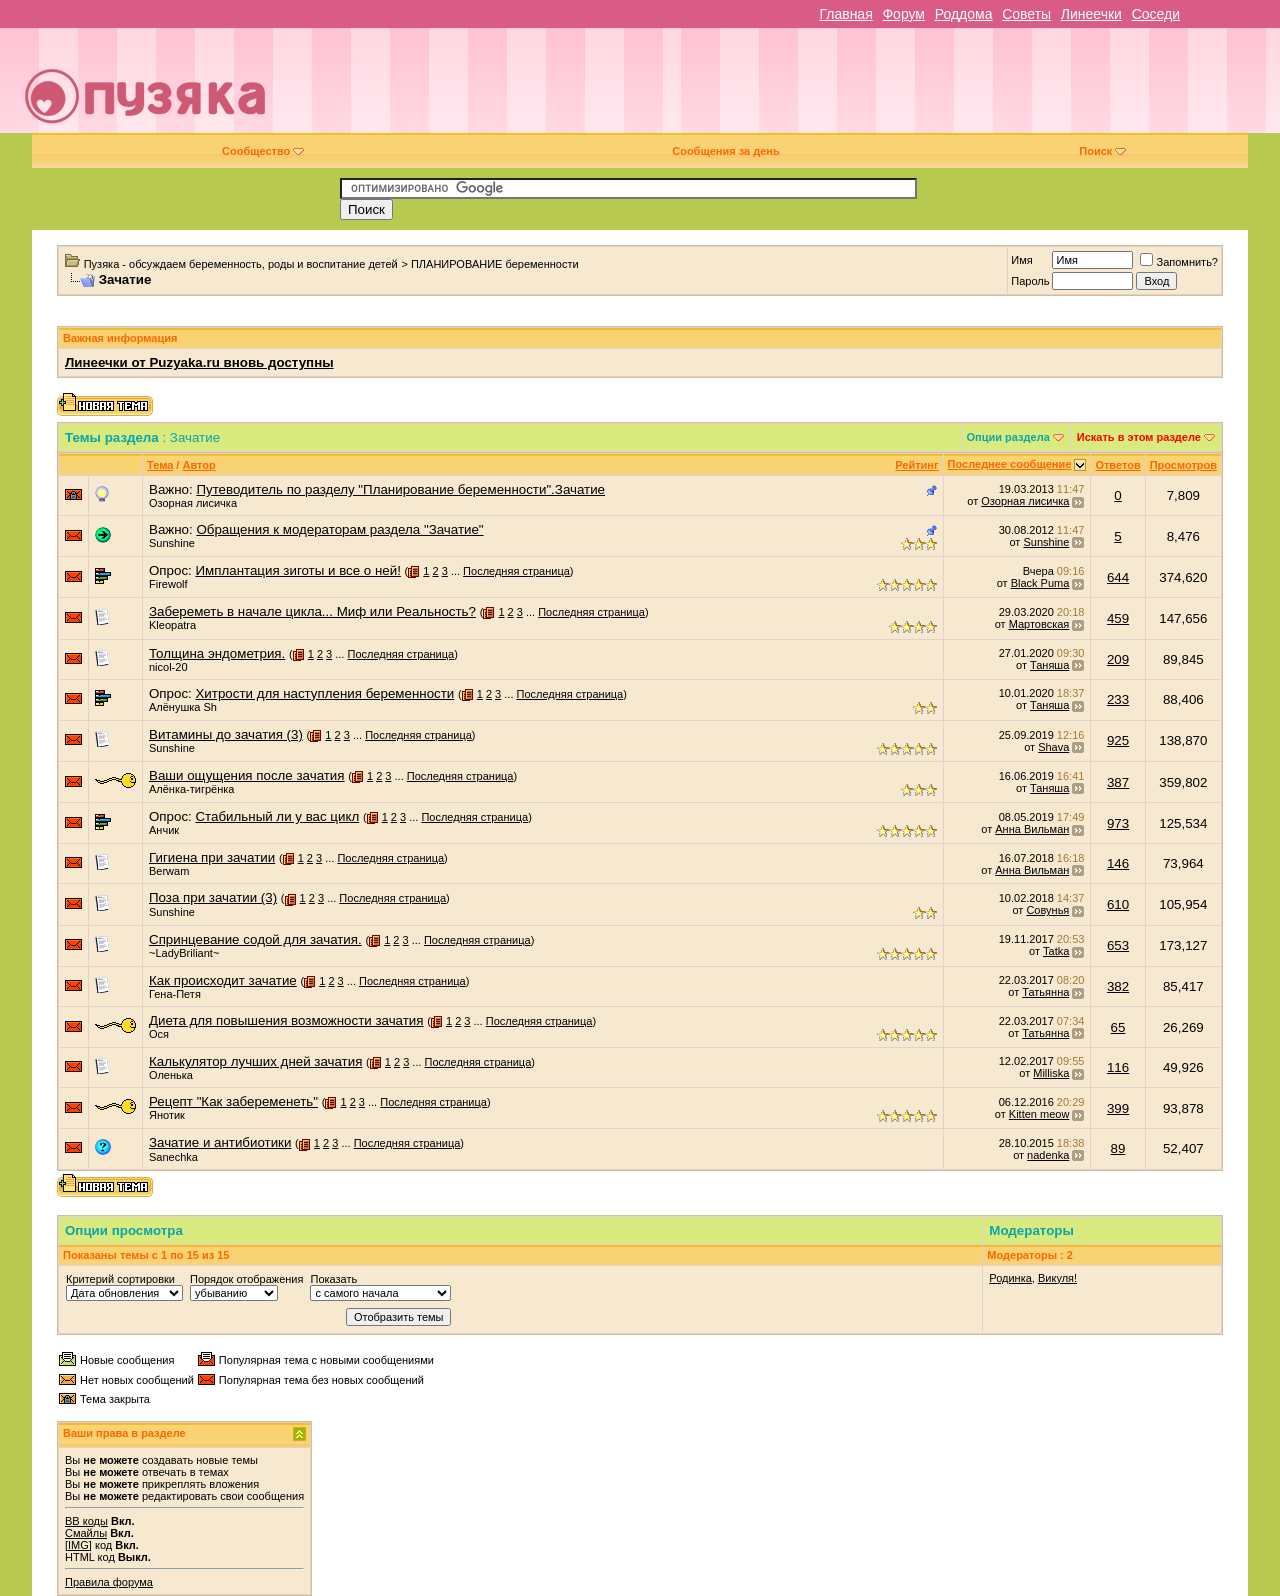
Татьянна (1045, 992)
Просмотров (1183, 465)
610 (1118, 904)
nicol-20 (168, 667)
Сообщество (263, 151)
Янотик (167, 1115)
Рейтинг (916, 465)
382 (1118, 986)
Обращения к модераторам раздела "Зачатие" (339, 529)
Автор (198, 465)
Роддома (964, 14)
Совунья (1047, 910)
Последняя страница (516, 571)
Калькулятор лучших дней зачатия (255, 1061)
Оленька (171, 1075)
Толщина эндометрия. (217, 653)
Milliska (1051, 1073)
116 (1118, 1067)
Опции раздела (1008, 437)
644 (1118, 577)
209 (1118, 659)
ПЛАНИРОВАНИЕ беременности (495, 264)
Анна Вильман (1032, 829)
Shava (1053, 747)
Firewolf (168, 584)
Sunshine (172, 543)
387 (1118, 782)
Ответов (1117, 465)
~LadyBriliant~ (184, 953)
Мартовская (1039, 624)
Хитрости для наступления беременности (324, 693)
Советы (1026, 14)
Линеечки (1091, 14)
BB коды (86, 1521)
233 (1118, 699)
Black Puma (1040, 583)
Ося (159, 1034)
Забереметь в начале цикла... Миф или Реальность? (312, 611)
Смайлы (86, 1533)
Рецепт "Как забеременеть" (233, 1101)
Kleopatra (172, 625)
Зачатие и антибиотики (220, 1142)
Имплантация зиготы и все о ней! (297, 570)
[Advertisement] (782, 88)
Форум (903, 14)
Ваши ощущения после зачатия (247, 775)
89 (1118, 1148)
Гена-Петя (175, 994)
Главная (845, 14)
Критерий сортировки (120, 1279)
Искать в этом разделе (1139, 437)
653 (1118, 945)
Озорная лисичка (193, 503)
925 (1118, 740)
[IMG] (78, 1545)
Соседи (1156, 14)
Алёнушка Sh (183, 707)
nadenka (1048, 1155)
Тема (160, 465)
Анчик (164, 830)
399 (1118, 1108)
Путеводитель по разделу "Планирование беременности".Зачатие (400, 489)
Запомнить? (1179, 262)
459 (1118, 618)
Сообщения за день (725, 151)
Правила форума (109, 1582)
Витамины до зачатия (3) (226, 734)
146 (1118, 863)
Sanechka (173, 1157)
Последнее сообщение (1010, 464)
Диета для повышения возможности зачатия (286, 1020)
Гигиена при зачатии (212, 857)
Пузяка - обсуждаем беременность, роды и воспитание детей (241, 264)
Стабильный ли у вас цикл (277, 816)
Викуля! (1057, 1278)
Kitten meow (1039, 1114)
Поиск (1102, 151)
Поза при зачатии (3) (213, 897)
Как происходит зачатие (223, 980)
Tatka (1056, 951)
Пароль (1030, 281)
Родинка (1010, 1278)
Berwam (169, 871)
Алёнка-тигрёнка (191, 789)
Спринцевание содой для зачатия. (255, 939)
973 (1118, 823)
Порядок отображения (246, 1279)
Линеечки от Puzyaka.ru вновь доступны (199, 362)
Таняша (1049, 665)
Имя (1021, 260)
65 (1118, 1027)
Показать (333, 1279)
